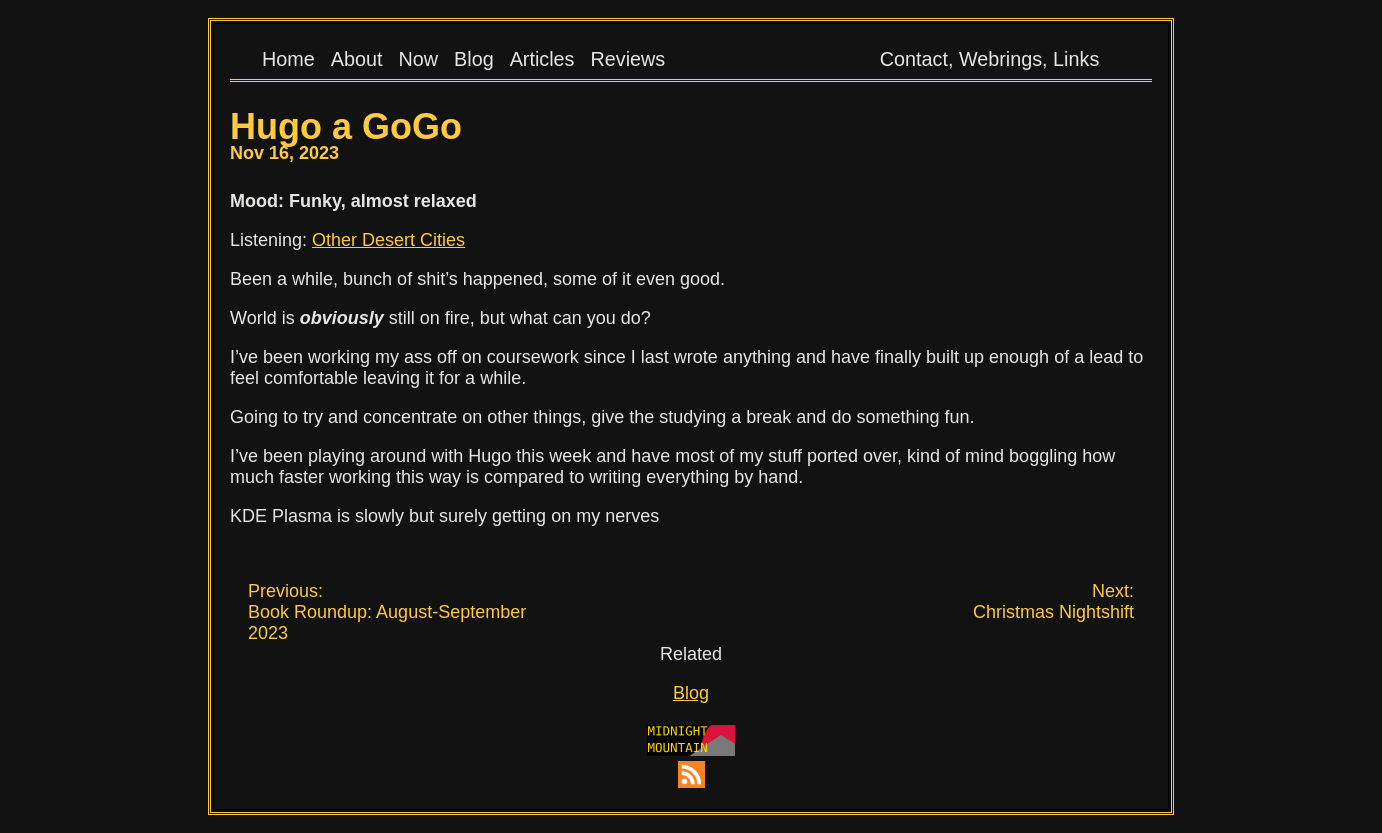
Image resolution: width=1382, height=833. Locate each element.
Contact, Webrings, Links (990, 59)
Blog (474, 59)
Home (288, 59)
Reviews (628, 59)
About (357, 59)
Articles (542, 59)
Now (418, 59)
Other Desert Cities (388, 240)
